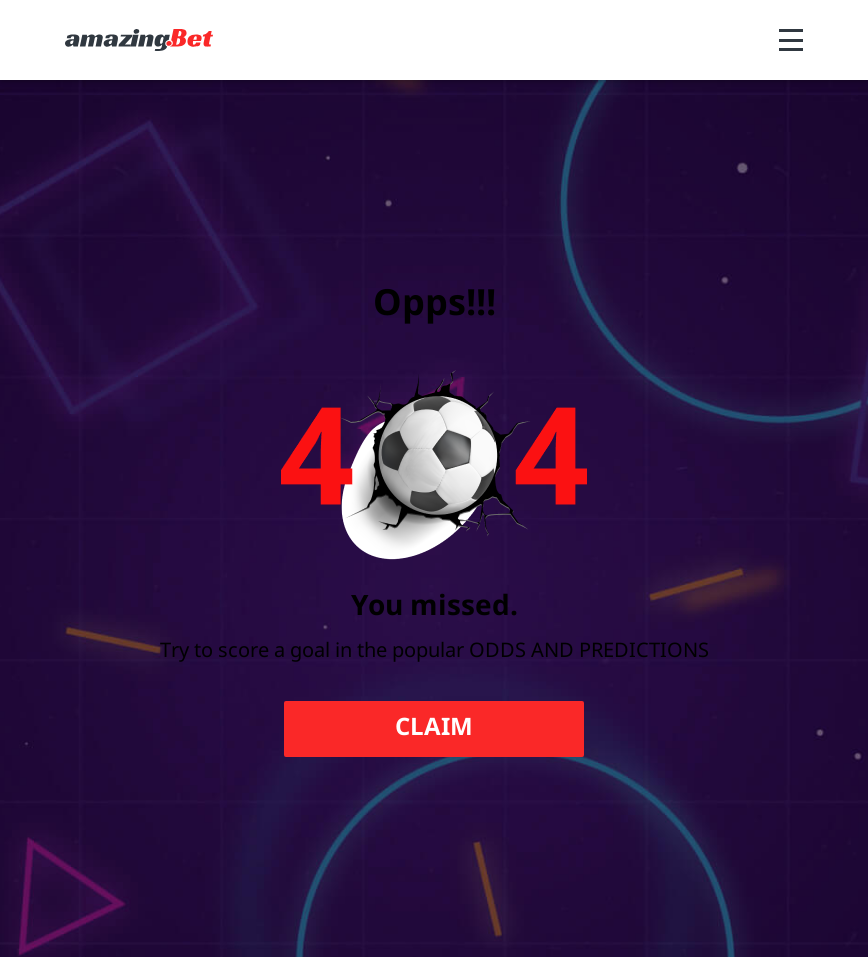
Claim (434, 728)
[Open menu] (791, 40)
